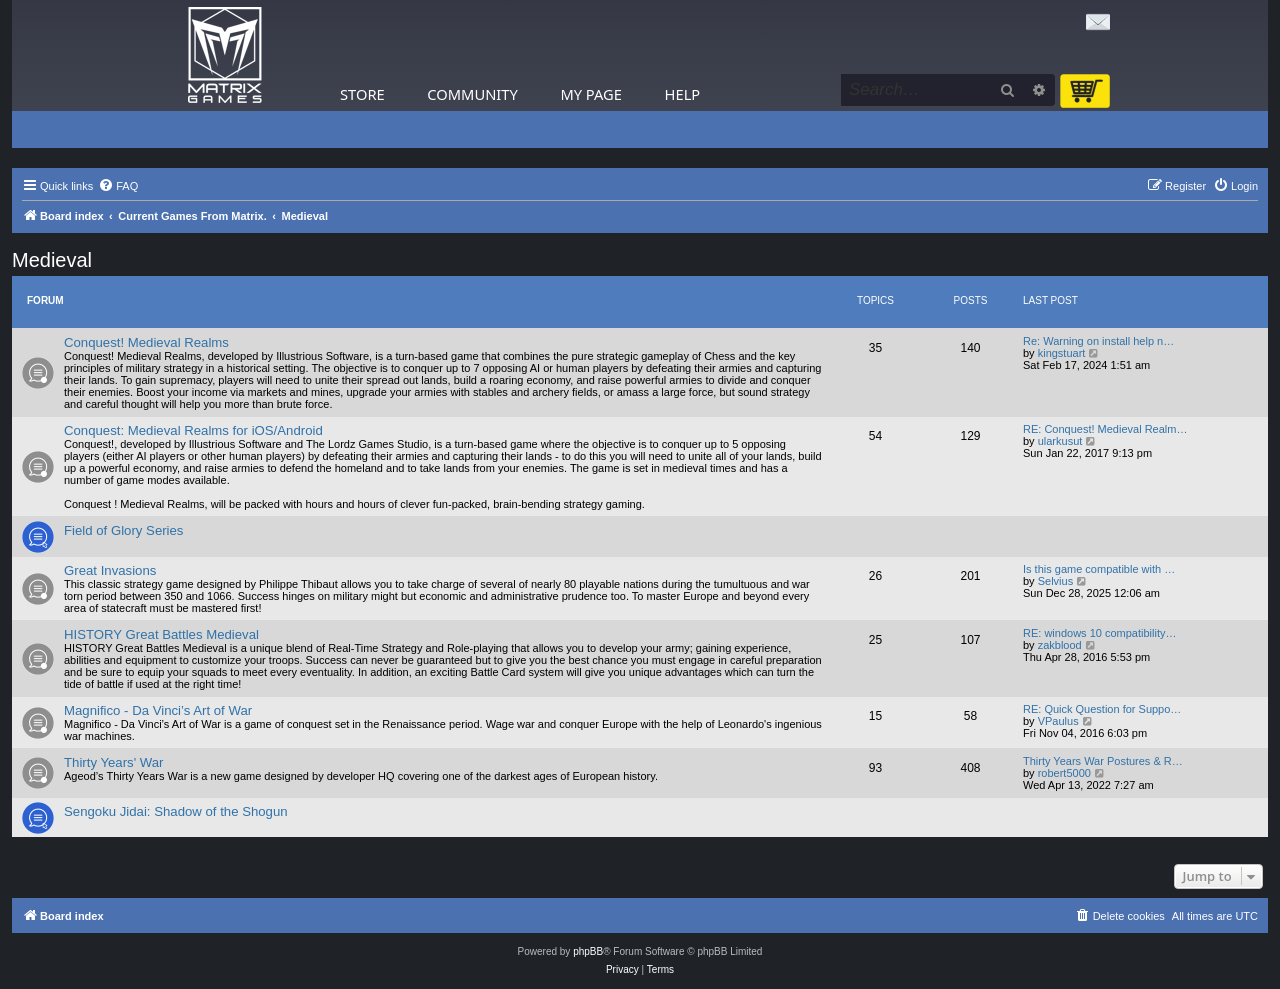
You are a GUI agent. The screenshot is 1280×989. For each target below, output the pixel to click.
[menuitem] (118, 186)
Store (362, 94)
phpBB (588, 951)
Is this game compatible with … (1099, 569)
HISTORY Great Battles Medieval (161, 634)
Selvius (1055, 581)
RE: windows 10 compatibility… (1099, 633)
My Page (591, 94)
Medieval (52, 260)
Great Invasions (110, 570)
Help (683, 94)
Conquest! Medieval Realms (146, 342)
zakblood (1060, 645)
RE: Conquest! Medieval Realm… (1105, 429)
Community (472, 94)
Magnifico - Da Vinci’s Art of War (158, 710)
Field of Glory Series (123, 530)
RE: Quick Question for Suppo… (1102, 709)
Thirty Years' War (114, 762)
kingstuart (1062, 353)
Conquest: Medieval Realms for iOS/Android (193, 430)
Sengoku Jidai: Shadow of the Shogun (176, 811)
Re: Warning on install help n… (1098, 341)
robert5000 (1064, 773)
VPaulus (1058, 721)
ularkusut (1060, 441)
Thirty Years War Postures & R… (1103, 761)
